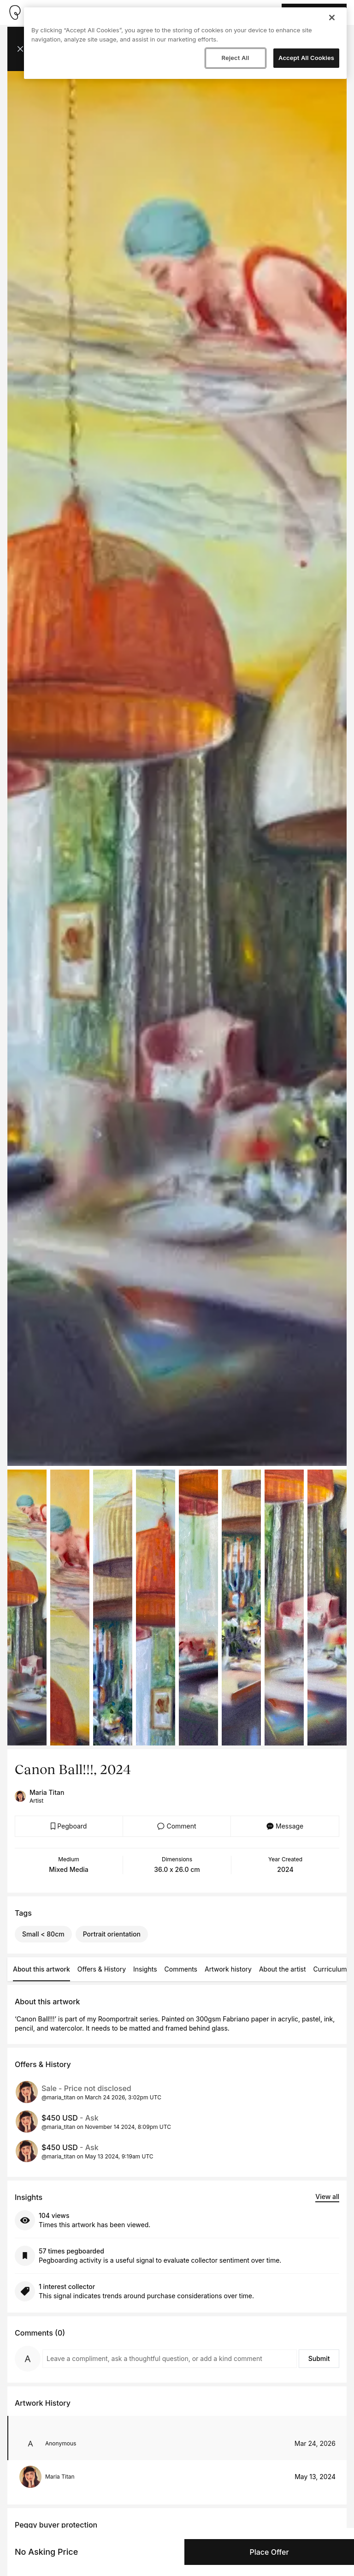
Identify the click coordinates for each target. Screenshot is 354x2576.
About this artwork (41, 1969)
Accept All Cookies (306, 57)
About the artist (282, 1969)
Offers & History (101, 1969)
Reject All (235, 57)
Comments (181, 1969)
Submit (319, 2358)
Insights (145, 1969)
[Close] (332, 17)
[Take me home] (14, 12)
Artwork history (228, 1969)
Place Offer (269, 2552)
